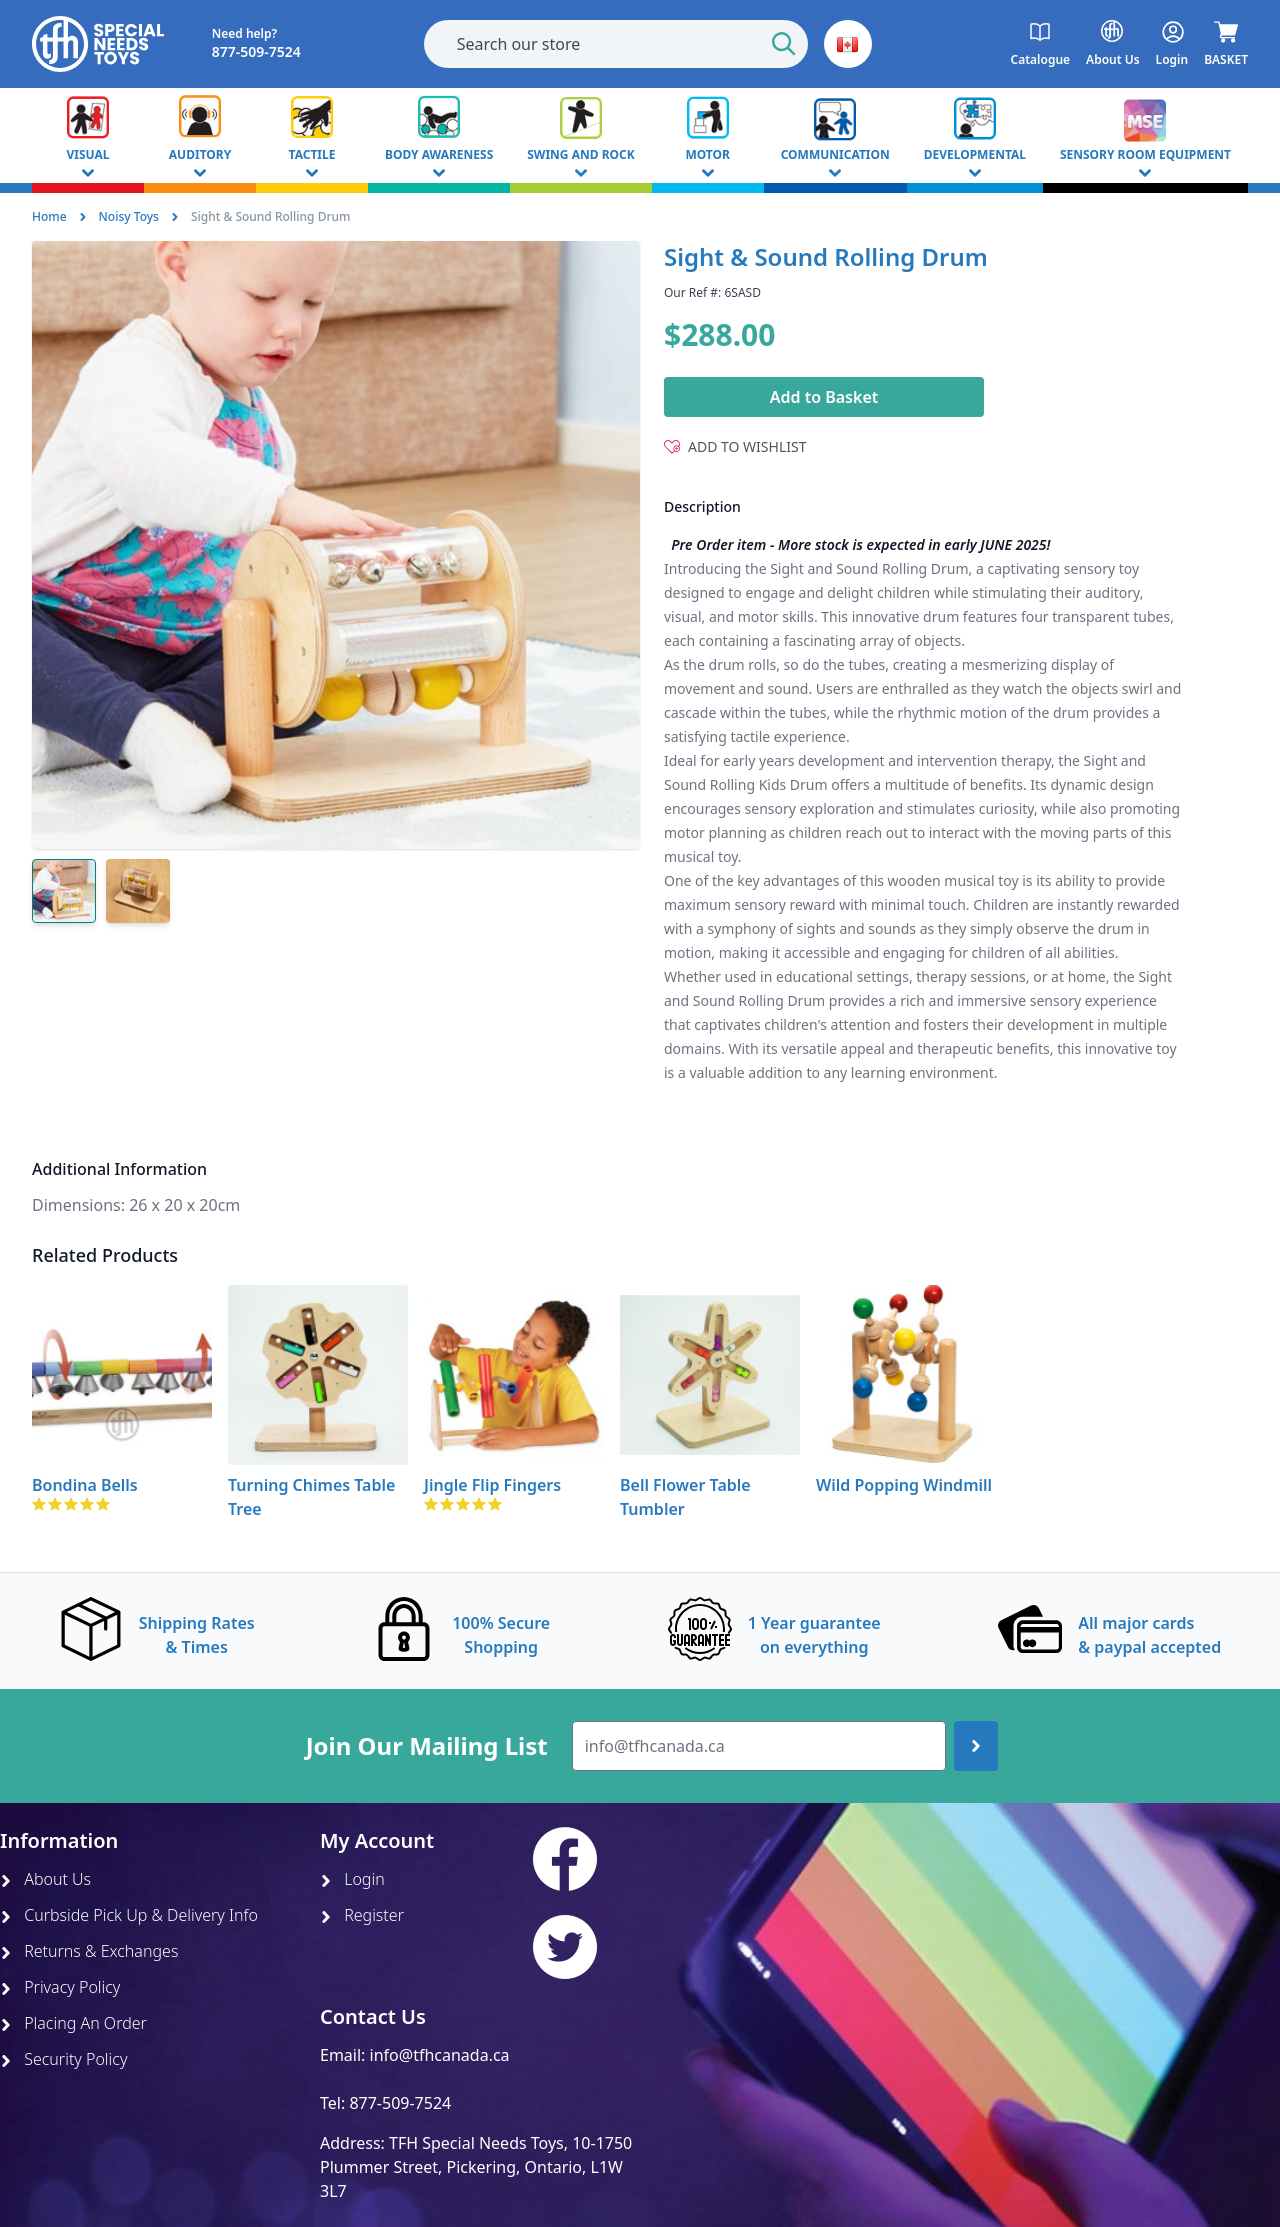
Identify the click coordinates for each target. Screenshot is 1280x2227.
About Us (45, 1879)
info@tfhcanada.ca (440, 2055)
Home (49, 216)
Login (352, 1879)
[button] (848, 44)
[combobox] (616, 44)
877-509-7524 (400, 2103)
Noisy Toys (129, 216)
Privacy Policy (60, 1987)
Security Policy (63, 2059)
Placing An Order (73, 2023)
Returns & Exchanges (89, 1951)
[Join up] (976, 1746)
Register (362, 1915)
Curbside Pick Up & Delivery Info (129, 1915)
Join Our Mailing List (427, 1746)
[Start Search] (784, 44)
